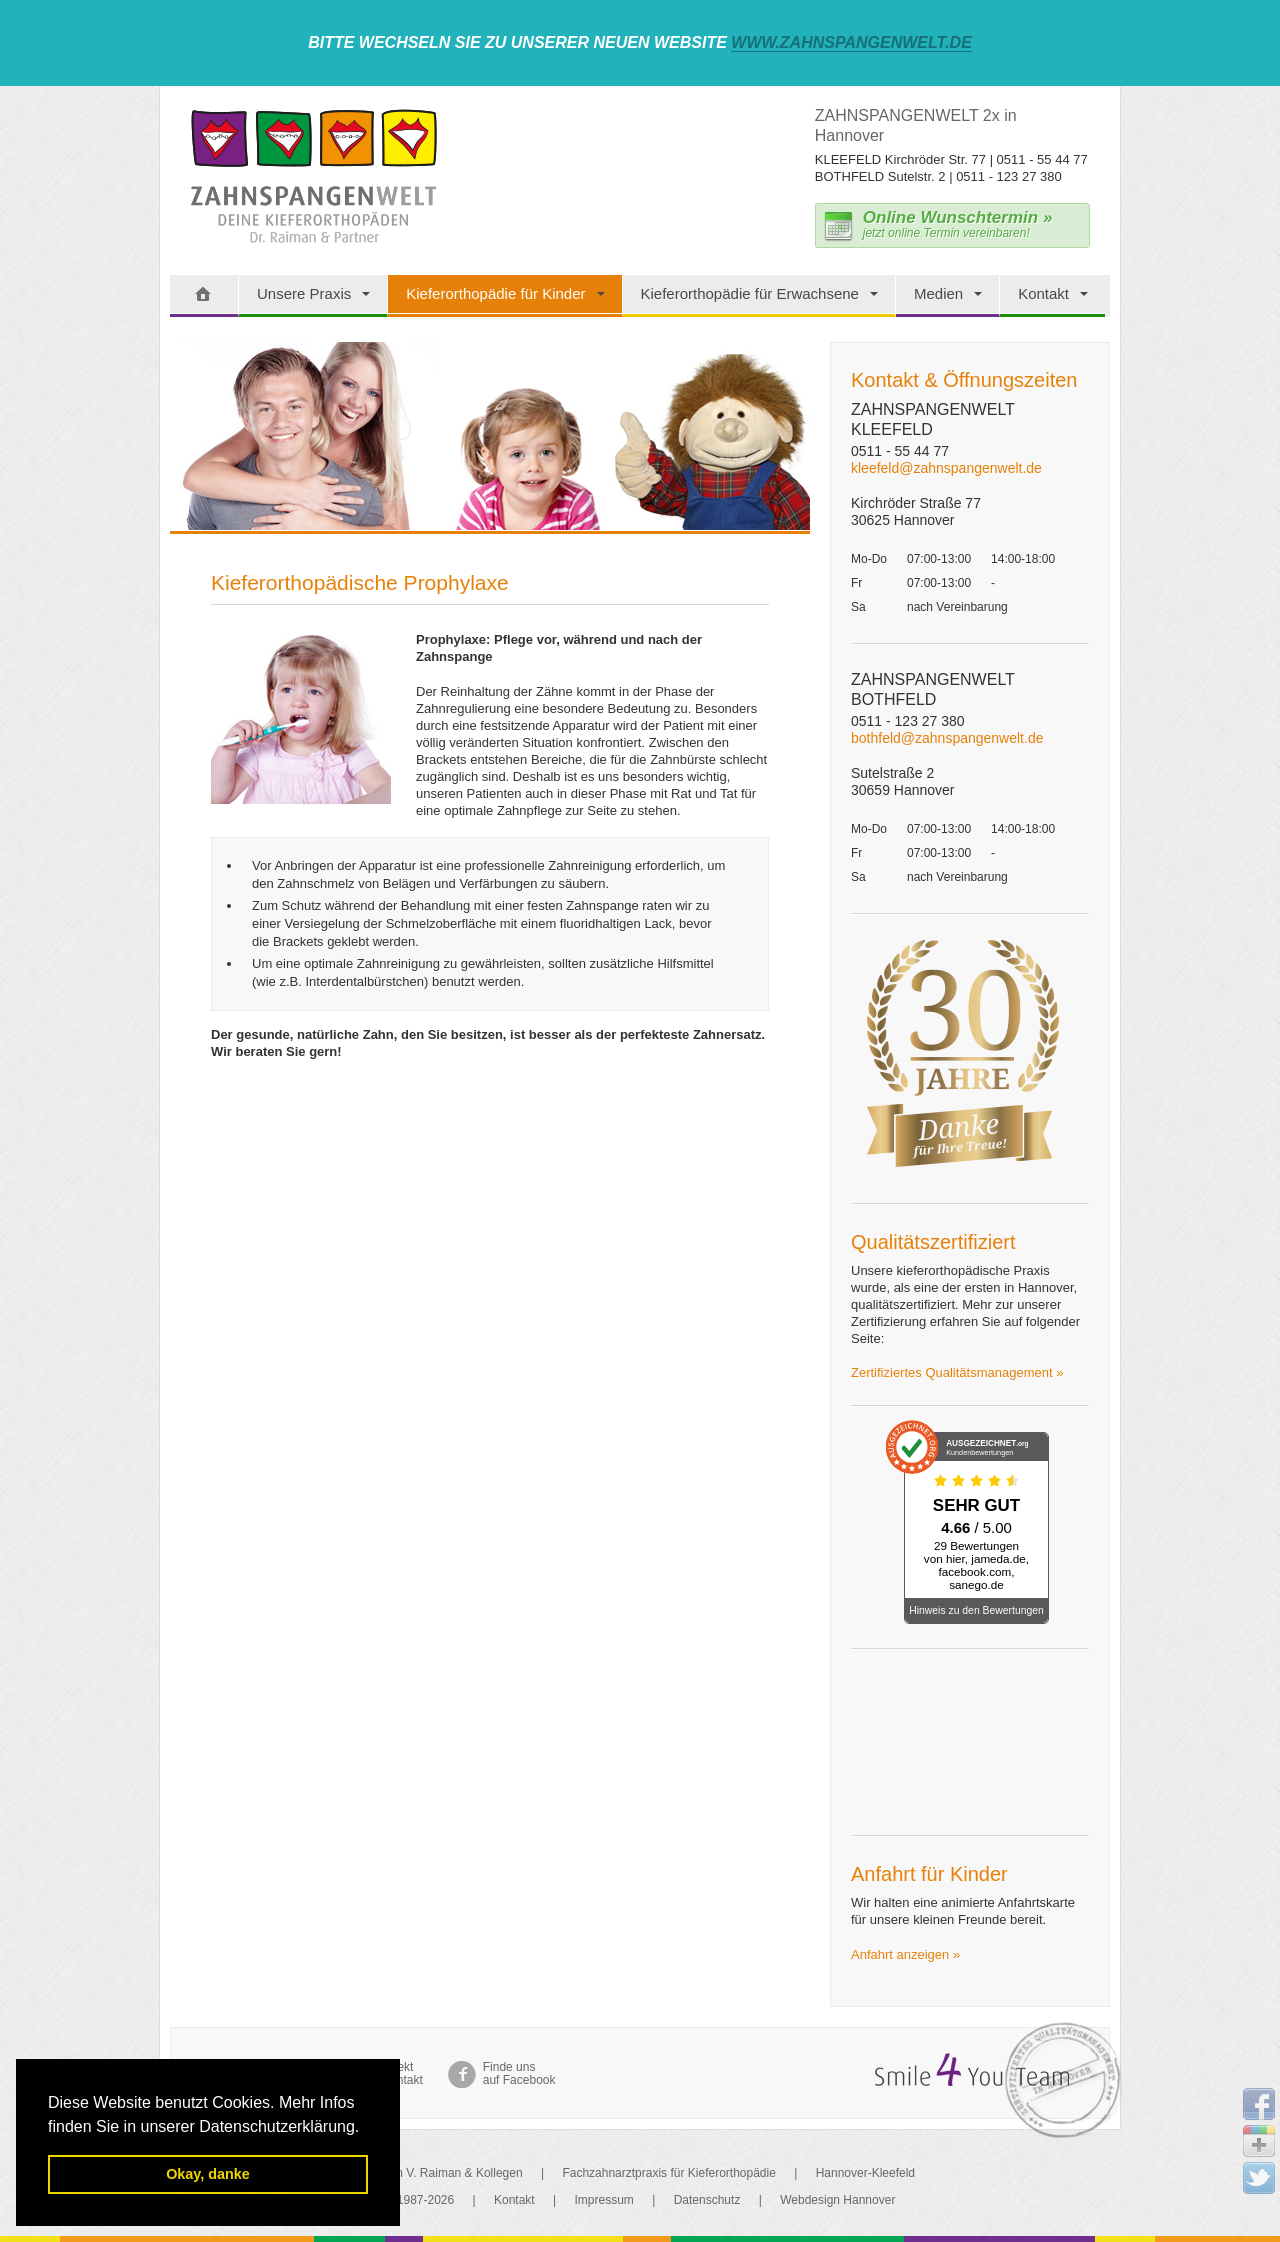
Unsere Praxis (304, 293)
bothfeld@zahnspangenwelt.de (947, 738)
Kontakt (1043, 293)
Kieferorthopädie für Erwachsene (750, 293)
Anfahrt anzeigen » (905, 1954)
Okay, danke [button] (208, 2174)
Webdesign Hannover (837, 2200)
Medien (938, 293)
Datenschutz (707, 2200)
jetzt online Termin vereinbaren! (958, 224)
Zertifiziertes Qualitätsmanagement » (957, 1372)
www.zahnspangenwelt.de (851, 42)
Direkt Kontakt (402, 2074)
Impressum (604, 2200)
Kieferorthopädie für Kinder (495, 293)
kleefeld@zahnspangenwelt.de (946, 468)
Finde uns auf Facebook (519, 2074)
